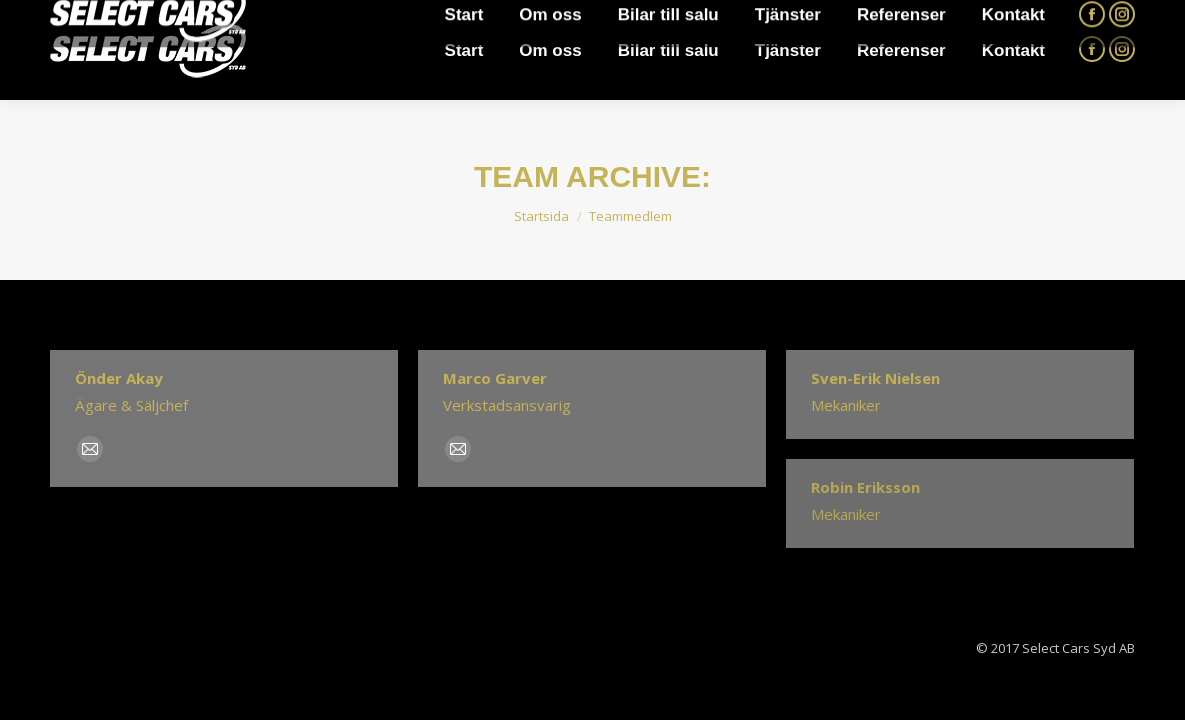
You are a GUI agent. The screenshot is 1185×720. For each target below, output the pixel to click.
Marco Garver (495, 378)
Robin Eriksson (865, 487)
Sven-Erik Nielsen (875, 378)
